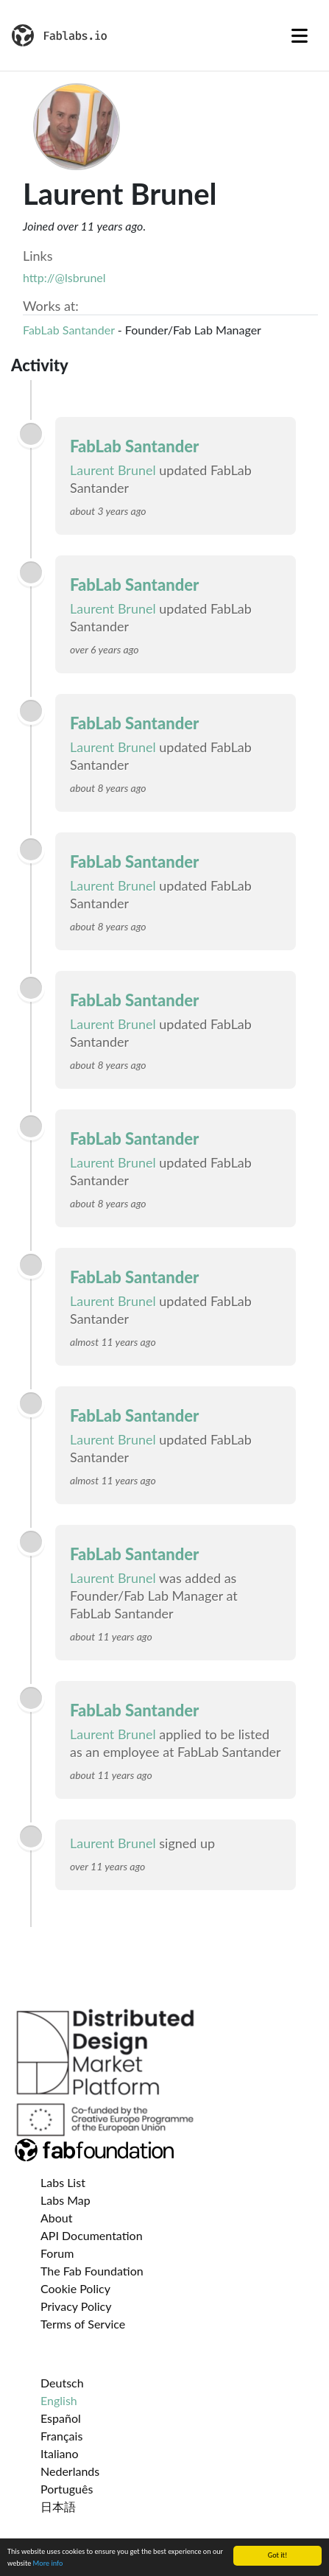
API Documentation (91, 2235)
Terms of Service (82, 2324)
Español (60, 2418)
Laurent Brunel (113, 470)
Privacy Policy (76, 2306)
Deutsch (62, 2383)
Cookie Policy (75, 2288)
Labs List (62, 2182)
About (56, 2218)
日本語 (58, 2506)
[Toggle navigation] (299, 35)
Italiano (59, 2453)
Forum (57, 2253)
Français (61, 2436)
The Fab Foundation (92, 2271)
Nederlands (69, 2471)
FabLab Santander (69, 330)
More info (48, 2564)
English (58, 2400)
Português (66, 2489)
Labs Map (65, 2200)
